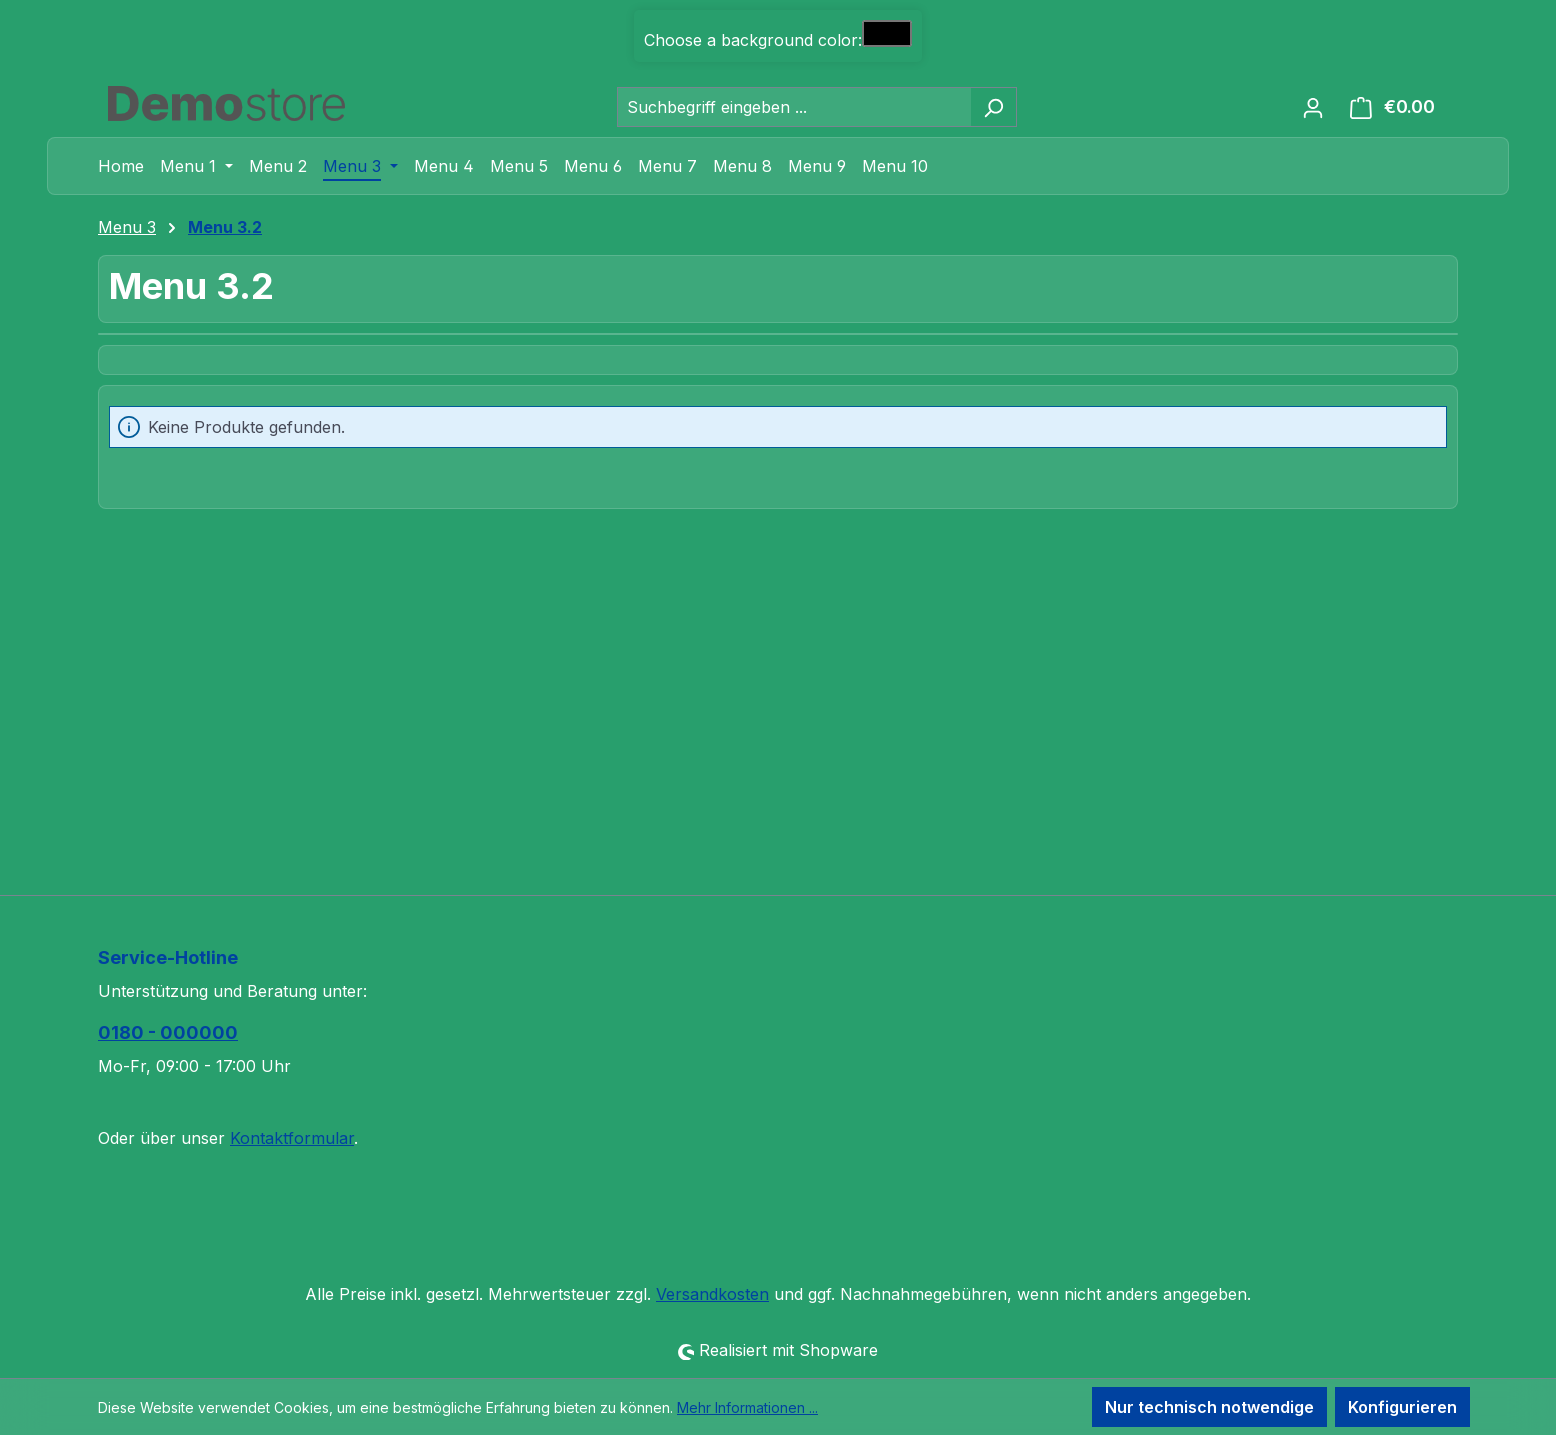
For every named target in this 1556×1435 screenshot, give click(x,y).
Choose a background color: (753, 40)
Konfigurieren (1402, 1407)
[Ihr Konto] (1313, 107)
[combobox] (794, 107)
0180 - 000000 (168, 1032)
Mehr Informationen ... (747, 1407)
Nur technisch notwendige (1209, 1407)
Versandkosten (712, 1294)
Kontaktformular (292, 1138)
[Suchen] (993, 107)
